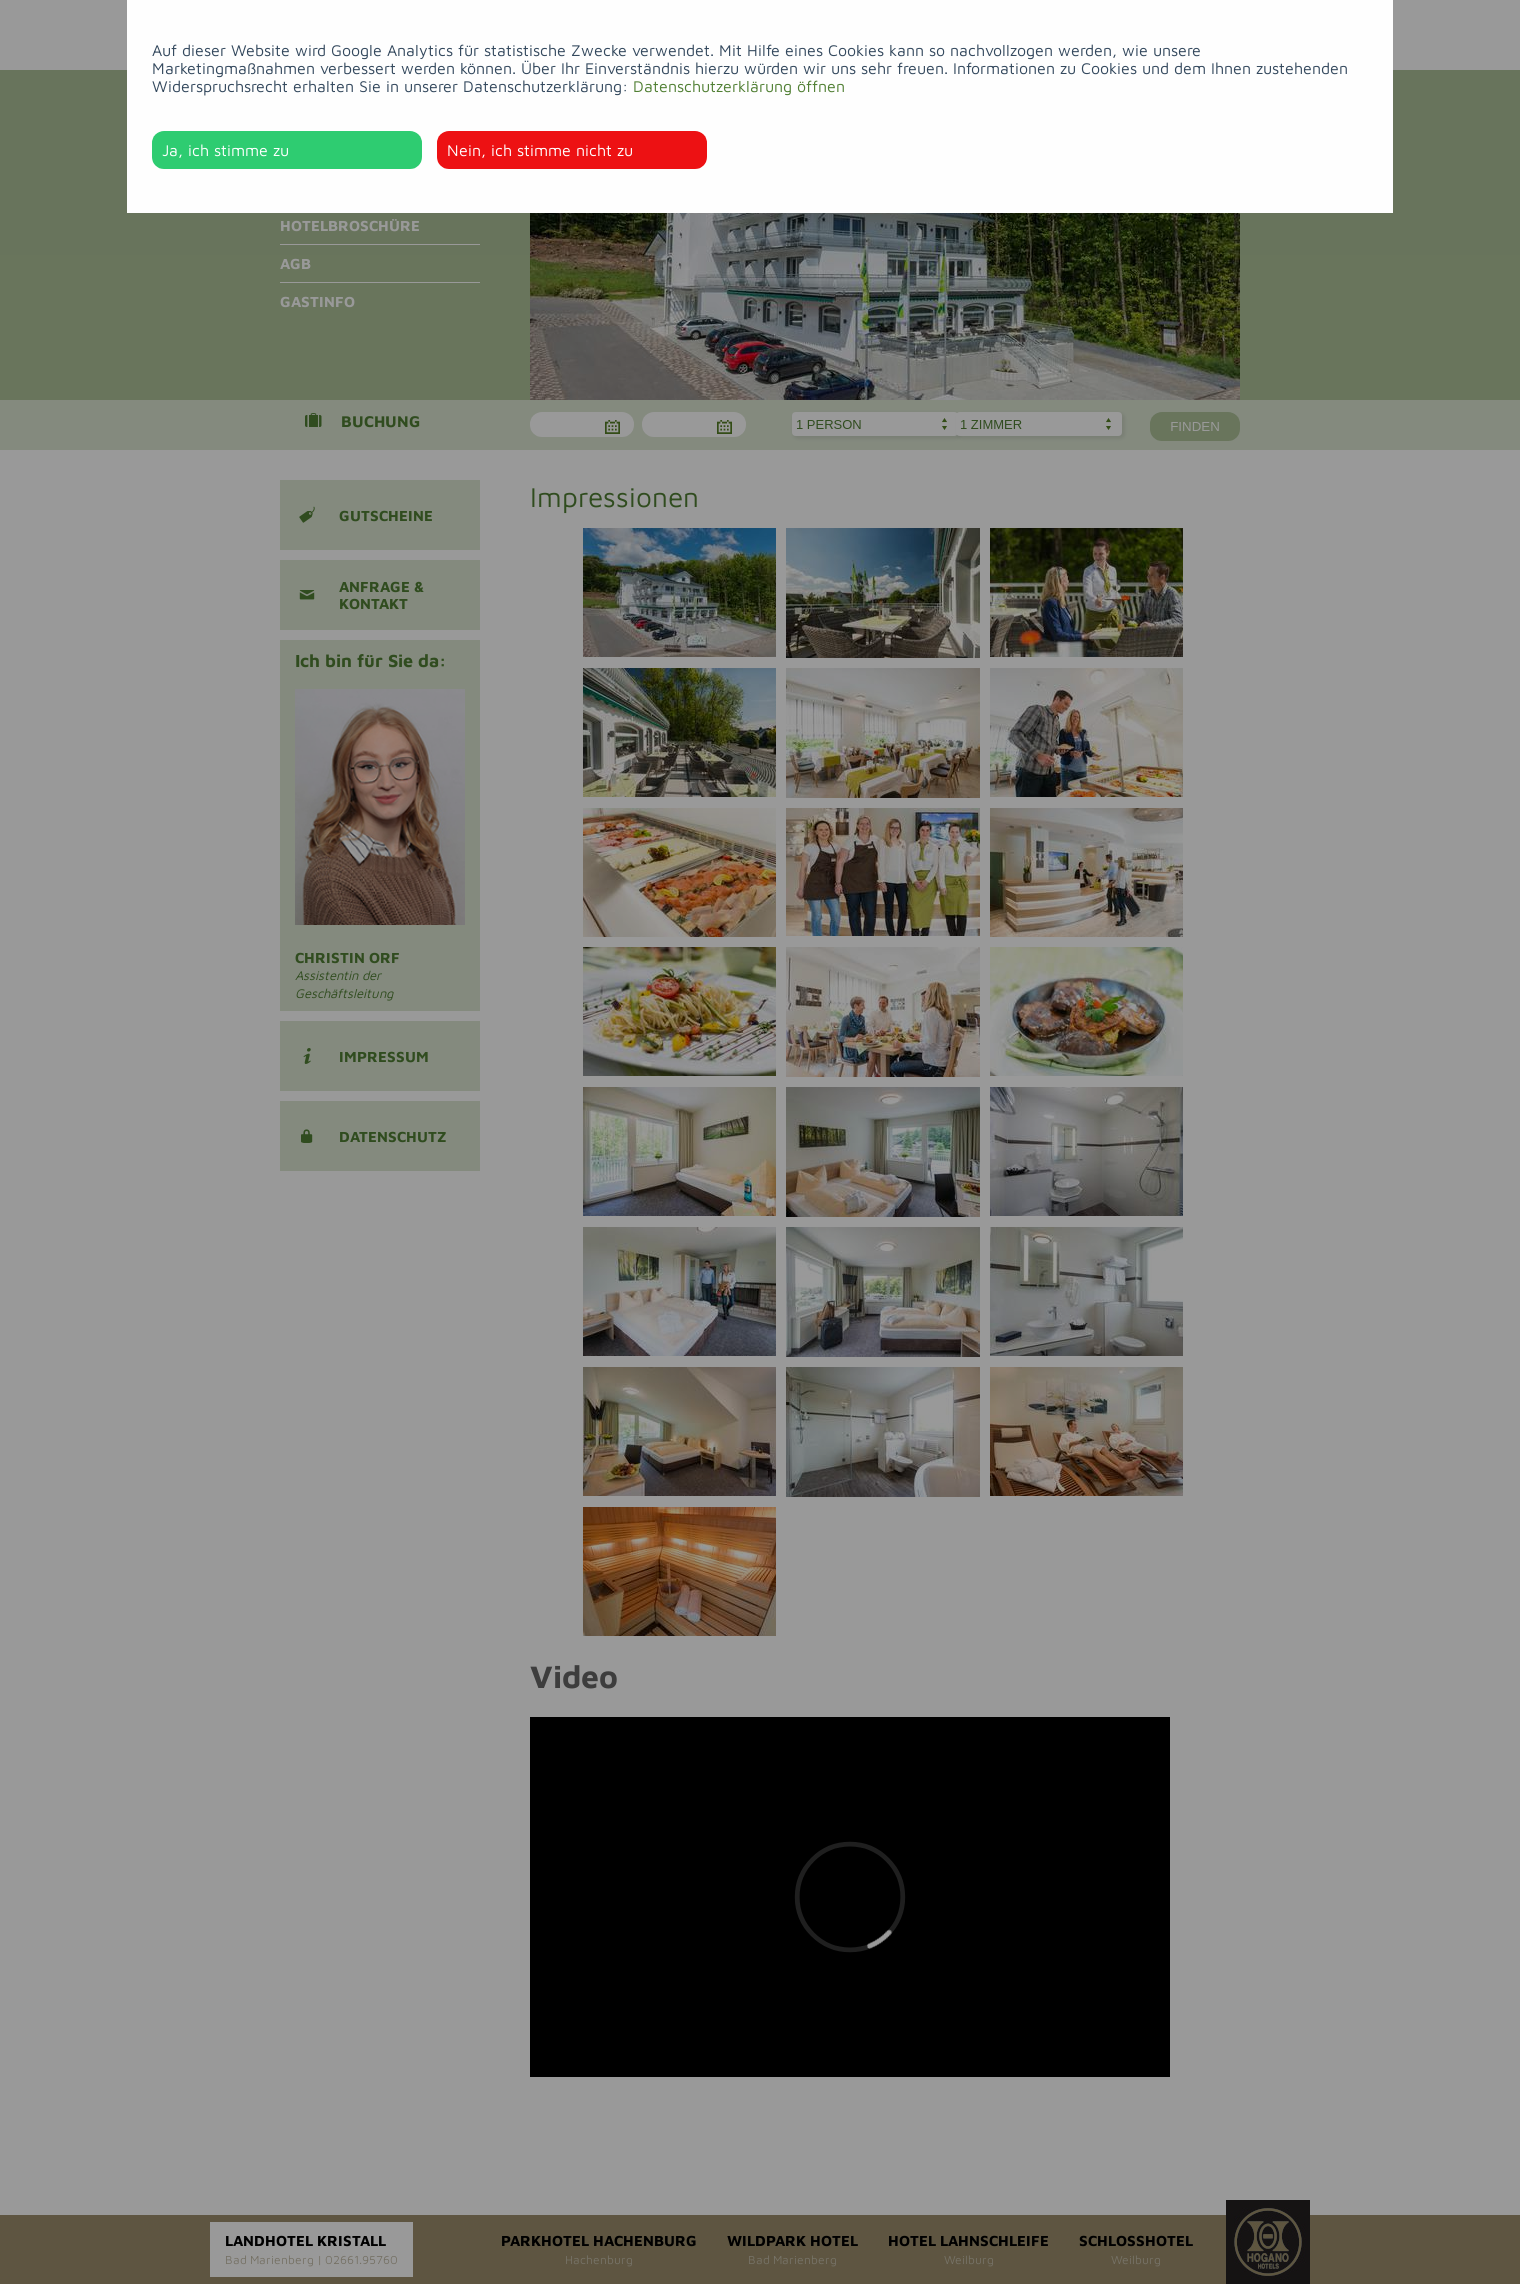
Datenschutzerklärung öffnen (739, 86)
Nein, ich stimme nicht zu (540, 150)
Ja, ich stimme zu (225, 150)
